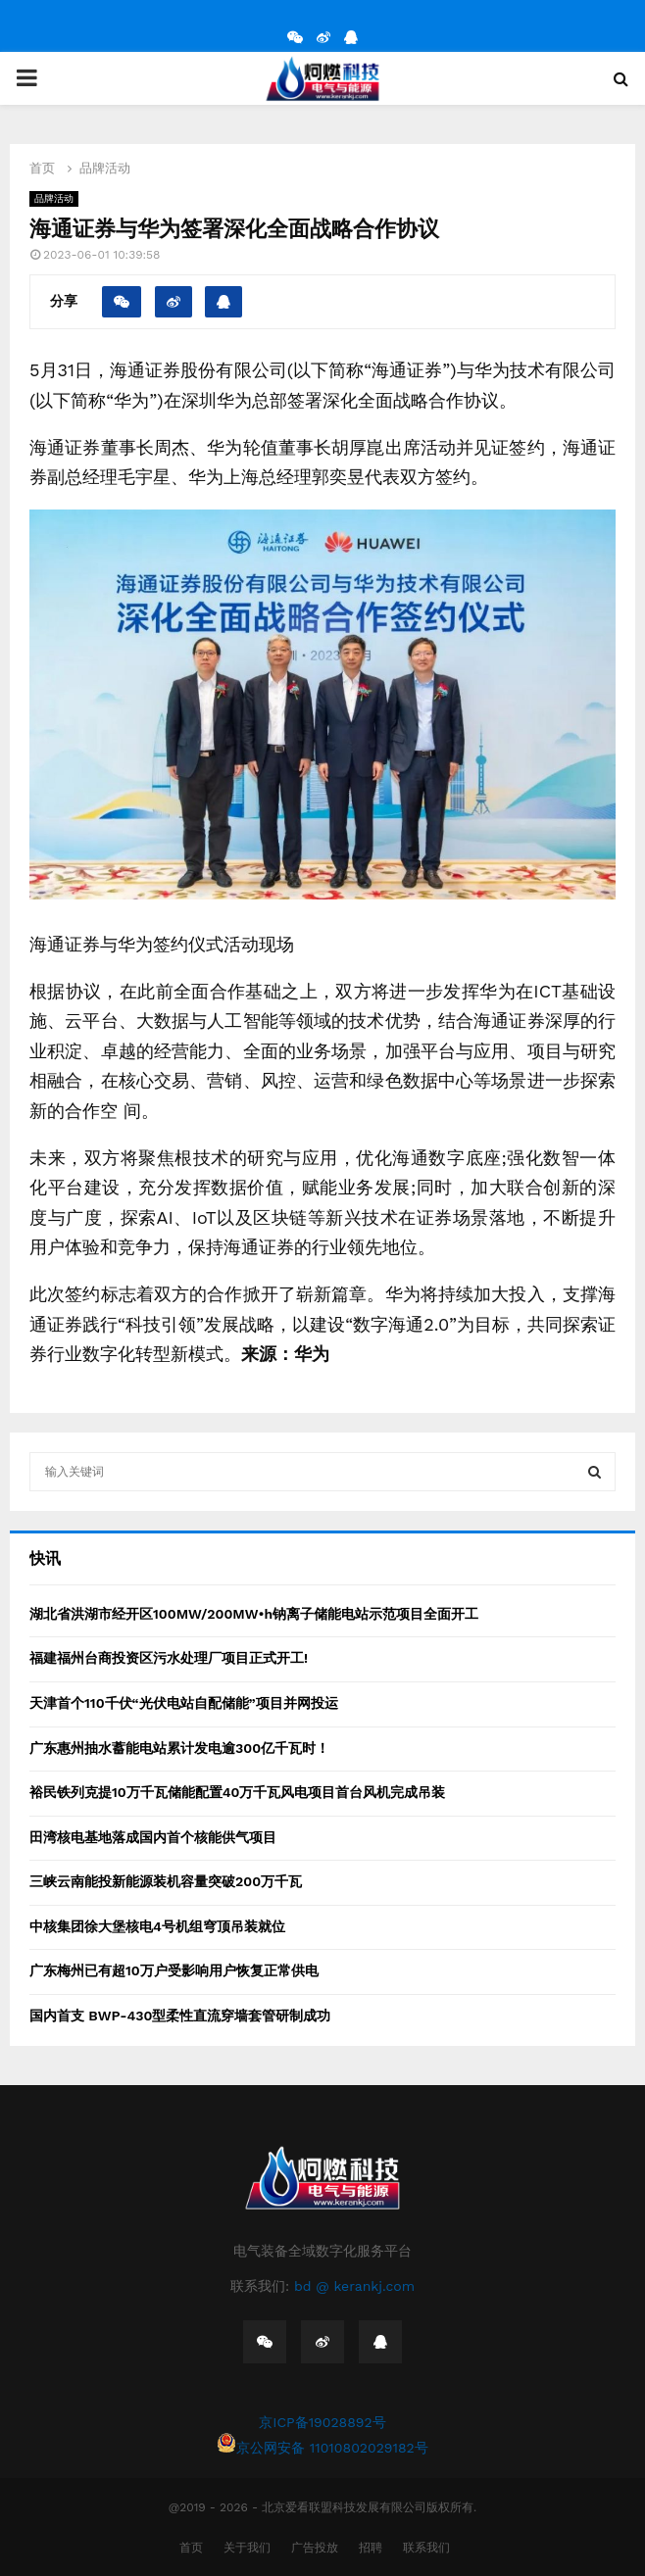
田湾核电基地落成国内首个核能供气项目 (152, 1837)
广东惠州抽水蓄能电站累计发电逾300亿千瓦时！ (179, 1748)
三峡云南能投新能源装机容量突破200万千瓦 (165, 1881)
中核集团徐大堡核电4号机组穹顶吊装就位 (157, 1926)
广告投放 (314, 2547)
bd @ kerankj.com (354, 2286)
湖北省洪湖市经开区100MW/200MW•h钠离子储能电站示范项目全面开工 (253, 1614)
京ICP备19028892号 (322, 2422)
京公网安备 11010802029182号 (322, 2444)
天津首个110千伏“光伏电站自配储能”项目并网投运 (183, 1703)
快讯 (45, 1558)
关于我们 (247, 2547)
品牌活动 (54, 198)
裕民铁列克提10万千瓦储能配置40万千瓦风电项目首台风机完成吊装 (237, 1792)
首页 (191, 2547)
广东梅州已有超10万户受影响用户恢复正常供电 (174, 1970)
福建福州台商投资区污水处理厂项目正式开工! (168, 1658)
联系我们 (426, 2547)
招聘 (370, 2547)
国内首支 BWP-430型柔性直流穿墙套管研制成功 (179, 2015)
